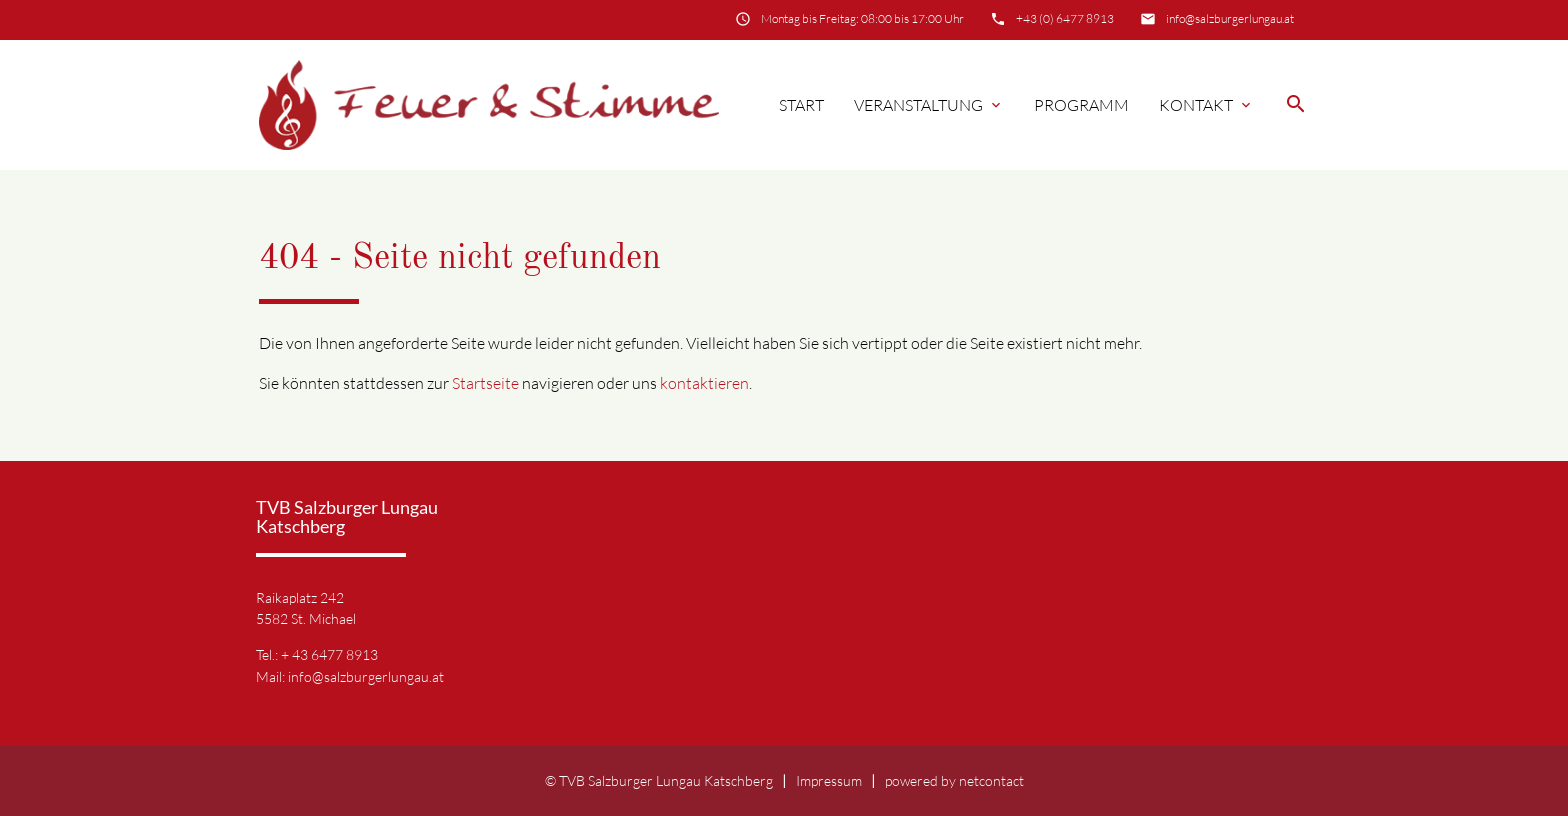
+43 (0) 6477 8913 (1065, 18)
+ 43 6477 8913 (329, 654)
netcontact (991, 780)
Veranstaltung (929, 105)
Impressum (829, 780)
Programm (1081, 105)
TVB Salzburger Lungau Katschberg (666, 780)
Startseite (485, 383)
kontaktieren (704, 383)
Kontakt (1206, 105)
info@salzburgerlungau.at (1230, 18)
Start (801, 105)
